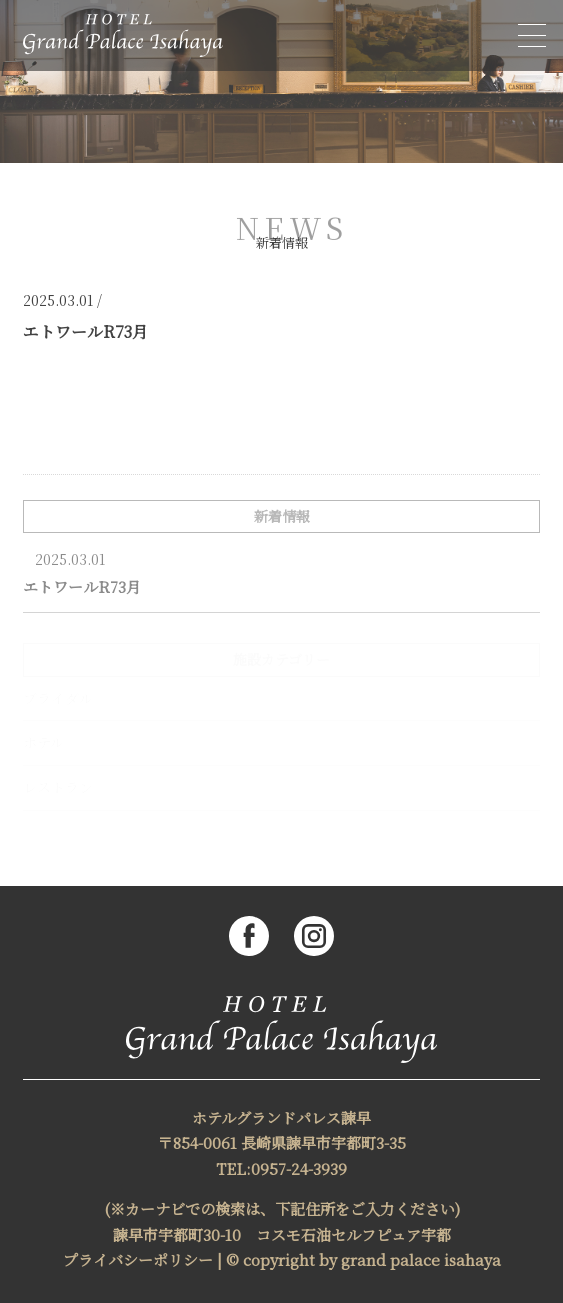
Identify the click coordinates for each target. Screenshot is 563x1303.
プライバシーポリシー (138, 1259)
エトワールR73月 (82, 586)
